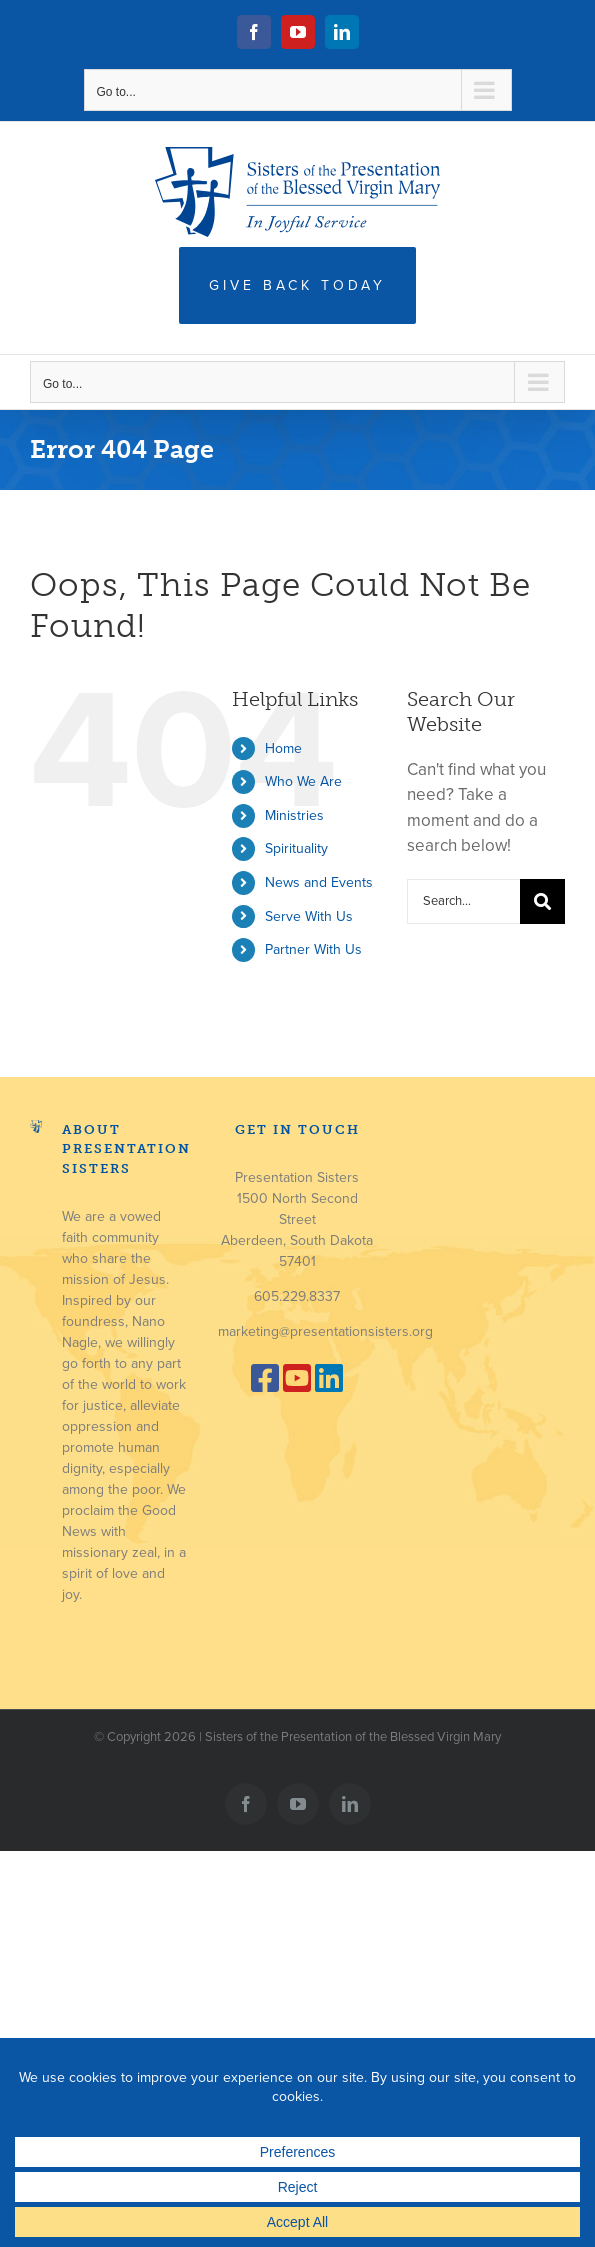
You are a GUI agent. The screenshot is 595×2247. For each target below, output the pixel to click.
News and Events (319, 882)
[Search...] (463, 901)
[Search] (542, 901)
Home (283, 748)
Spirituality (296, 848)
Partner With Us (313, 949)
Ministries (294, 815)
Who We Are (303, 781)
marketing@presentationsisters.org (325, 1331)
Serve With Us (309, 916)
